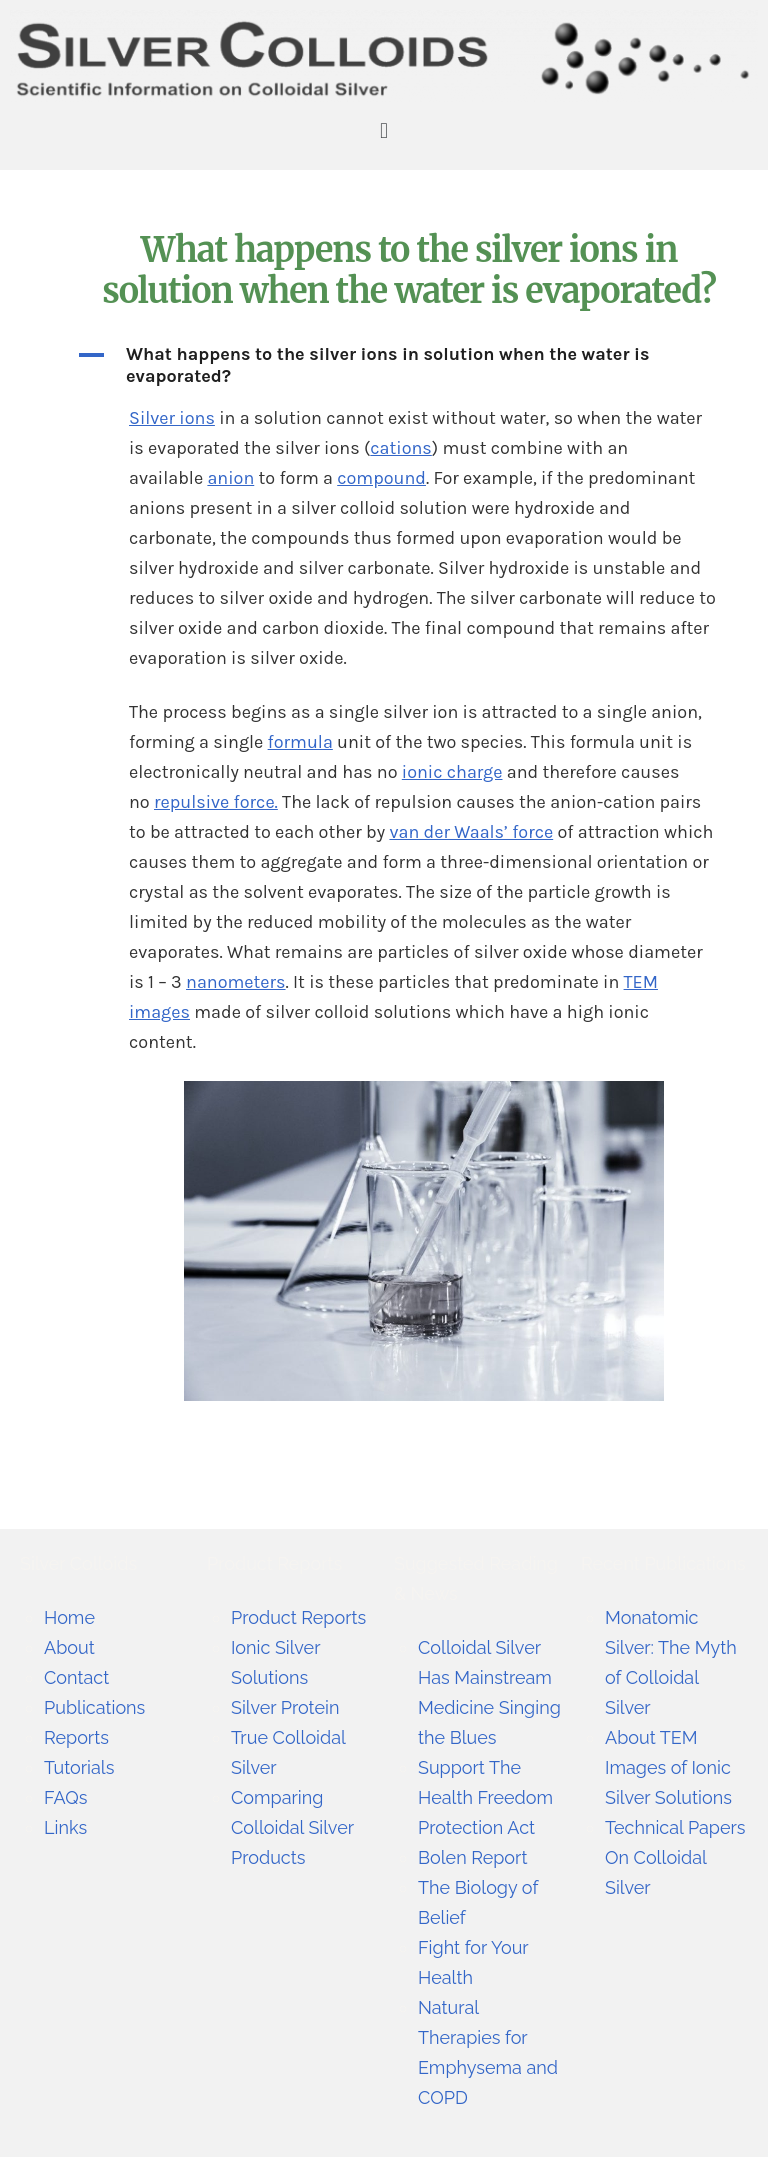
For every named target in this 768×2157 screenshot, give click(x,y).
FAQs (65, 1797)
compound (381, 478)
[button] (383, 131)
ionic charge (452, 772)
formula (300, 742)
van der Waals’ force (471, 832)
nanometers (236, 982)
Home (69, 1617)
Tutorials (79, 1767)
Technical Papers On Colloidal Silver (675, 1857)
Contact (76, 1677)
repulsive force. (216, 802)
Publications (94, 1707)
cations (401, 448)
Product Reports (298, 1617)
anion (230, 478)
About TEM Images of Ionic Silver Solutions (668, 1767)
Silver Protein (285, 1707)
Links (65, 1827)
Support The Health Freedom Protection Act (485, 1797)
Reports (76, 1737)
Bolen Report (472, 1857)
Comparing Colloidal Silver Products (292, 1827)
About (69, 1647)
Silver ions (172, 418)
